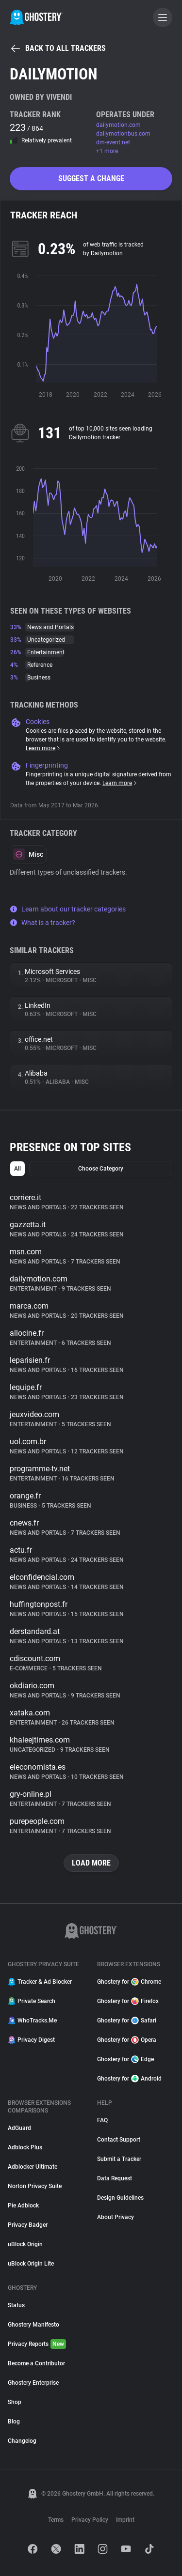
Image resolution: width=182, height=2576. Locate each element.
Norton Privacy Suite (35, 2186)
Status (16, 2305)
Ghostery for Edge (125, 2059)
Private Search (31, 2001)
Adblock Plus (25, 2147)
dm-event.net (113, 142)
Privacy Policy (89, 2519)
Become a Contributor (36, 2363)
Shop (14, 2402)
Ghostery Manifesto (33, 2324)
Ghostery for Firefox (128, 2001)
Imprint (125, 2519)
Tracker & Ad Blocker (40, 1982)
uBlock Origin (25, 2244)
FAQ (102, 2120)
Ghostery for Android (129, 2078)
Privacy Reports (37, 2344)
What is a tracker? (42, 922)
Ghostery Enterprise (33, 2382)
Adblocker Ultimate (32, 2166)
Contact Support (118, 2139)
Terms (56, 2519)
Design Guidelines (120, 2197)
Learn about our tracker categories (68, 909)
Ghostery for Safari (126, 2020)
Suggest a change (91, 178)
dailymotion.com (118, 125)
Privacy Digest (31, 2040)
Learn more (43, 748)
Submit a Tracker (119, 2159)
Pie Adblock (23, 2205)
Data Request (114, 2178)
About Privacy (115, 2217)
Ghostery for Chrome (129, 1982)
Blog (14, 2421)
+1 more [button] (107, 151)
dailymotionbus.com (123, 133)
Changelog (22, 2440)
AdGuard (19, 2128)
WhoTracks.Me (32, 2020)
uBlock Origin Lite (31, 2263)
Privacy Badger (28, 2224)
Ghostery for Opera (126, 2040)
